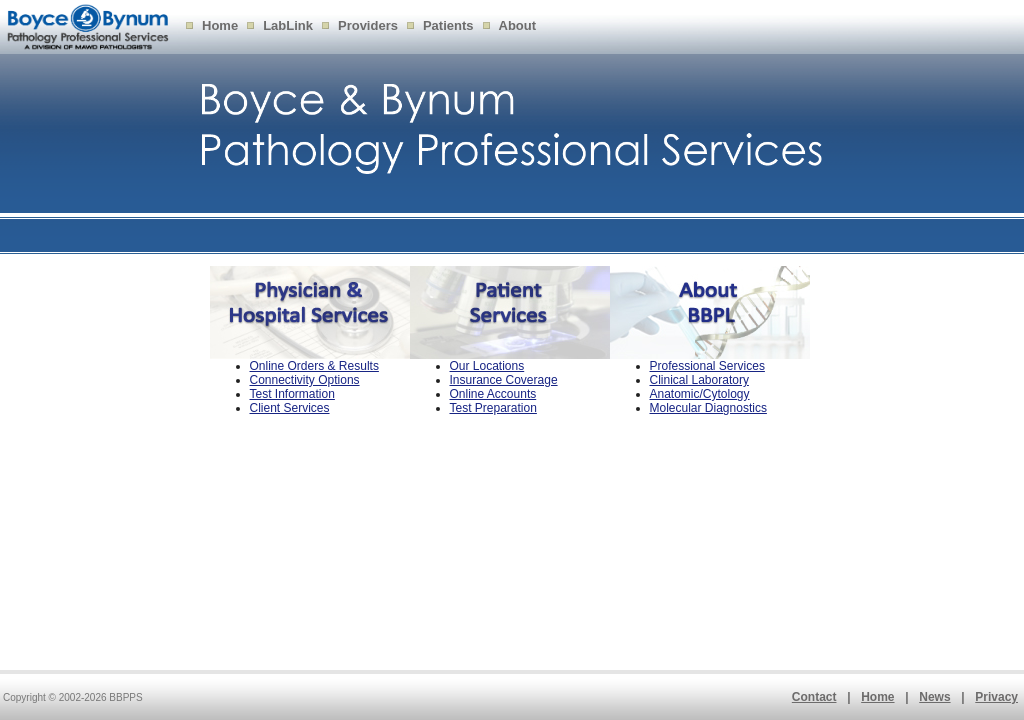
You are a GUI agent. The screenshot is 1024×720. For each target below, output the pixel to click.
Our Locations (487, 366)
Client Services (290, 408)
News (934, 697)
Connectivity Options (305, 380)
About (518, 25)
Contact (814, 697)
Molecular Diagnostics (708, 408)
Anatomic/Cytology (700, 394)
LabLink (288, 25)
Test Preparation (493, 408)
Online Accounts (493, 394)
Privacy (996, 697)
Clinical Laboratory (699, 380)
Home (220, 25)
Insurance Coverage (504, 380)
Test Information (292, 394)
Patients (448, 25)
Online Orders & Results (314, 366)
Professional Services (707, 366)
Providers (368, 25)
